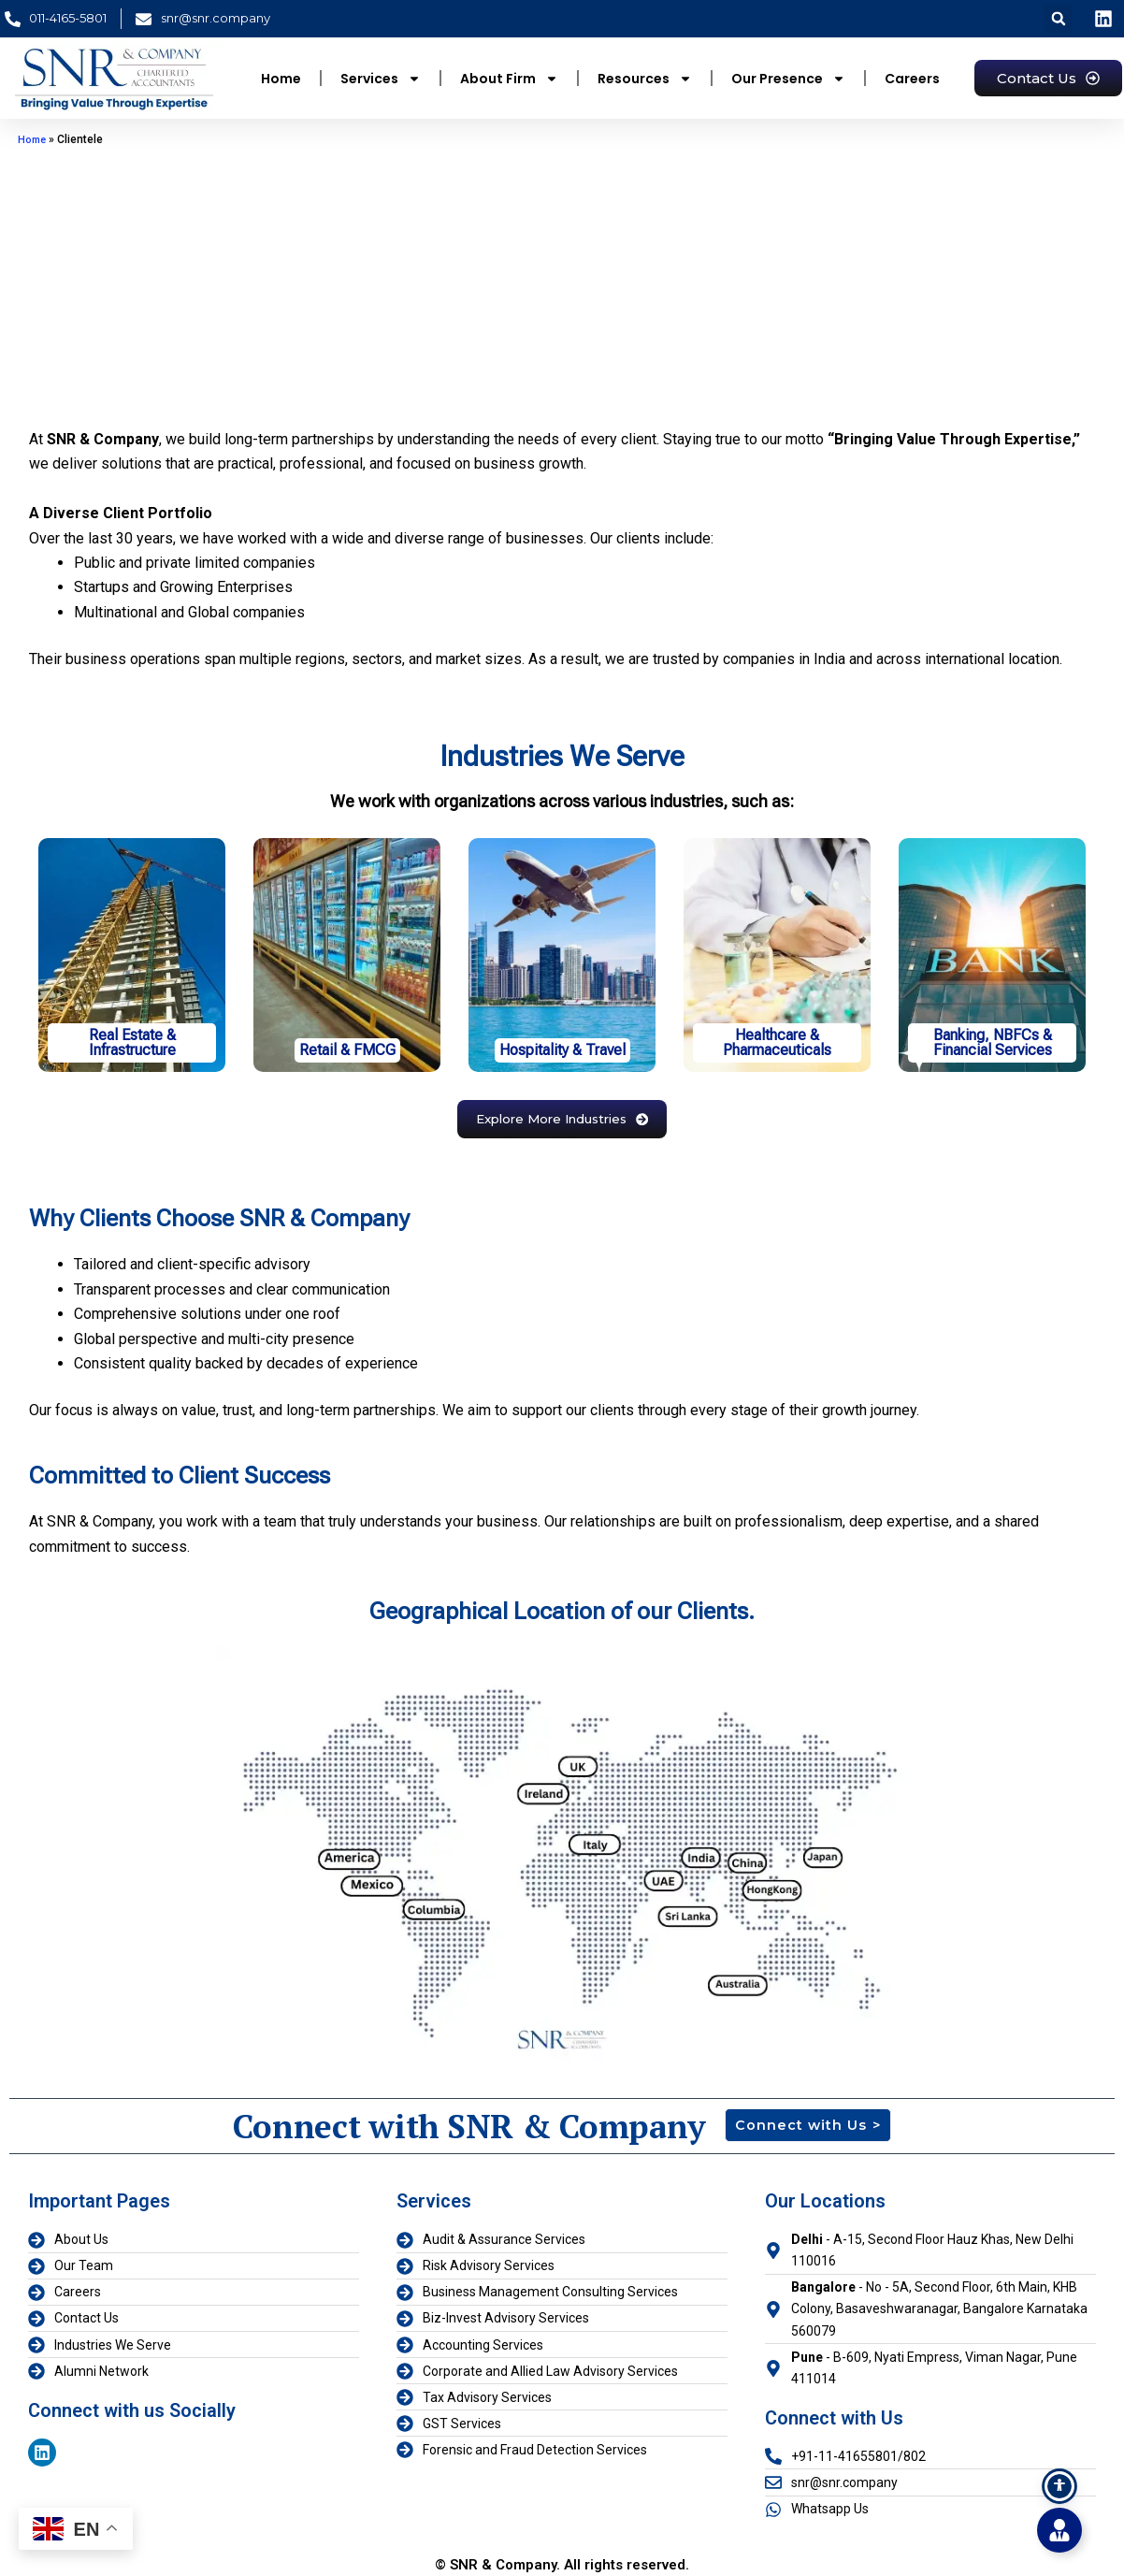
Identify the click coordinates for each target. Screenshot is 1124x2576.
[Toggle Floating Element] (1059, 2530)
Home (281, 78)
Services (380, 78)
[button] (1059, 19)
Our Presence (788, 78)
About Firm (509, 78)
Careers (912, 78)
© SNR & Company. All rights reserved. (562, 2559)
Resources (645, 78)
